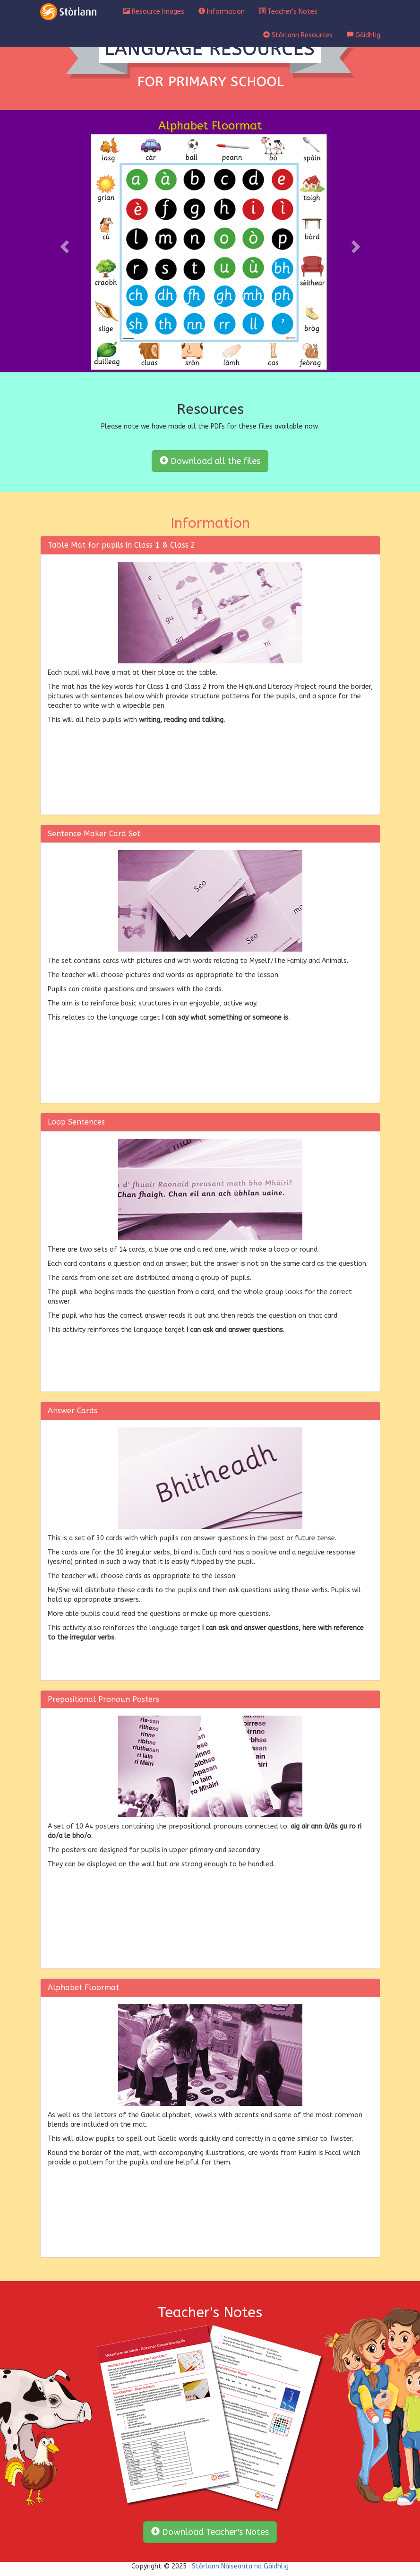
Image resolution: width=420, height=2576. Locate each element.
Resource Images (153, 12)
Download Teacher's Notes (210, 2532)
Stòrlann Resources (298, 35)
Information (221, 12)
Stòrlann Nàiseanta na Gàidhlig (240, 2566)
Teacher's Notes (288, 12)
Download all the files (210, 461)
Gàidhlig (363, 35)
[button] (65, 246)
